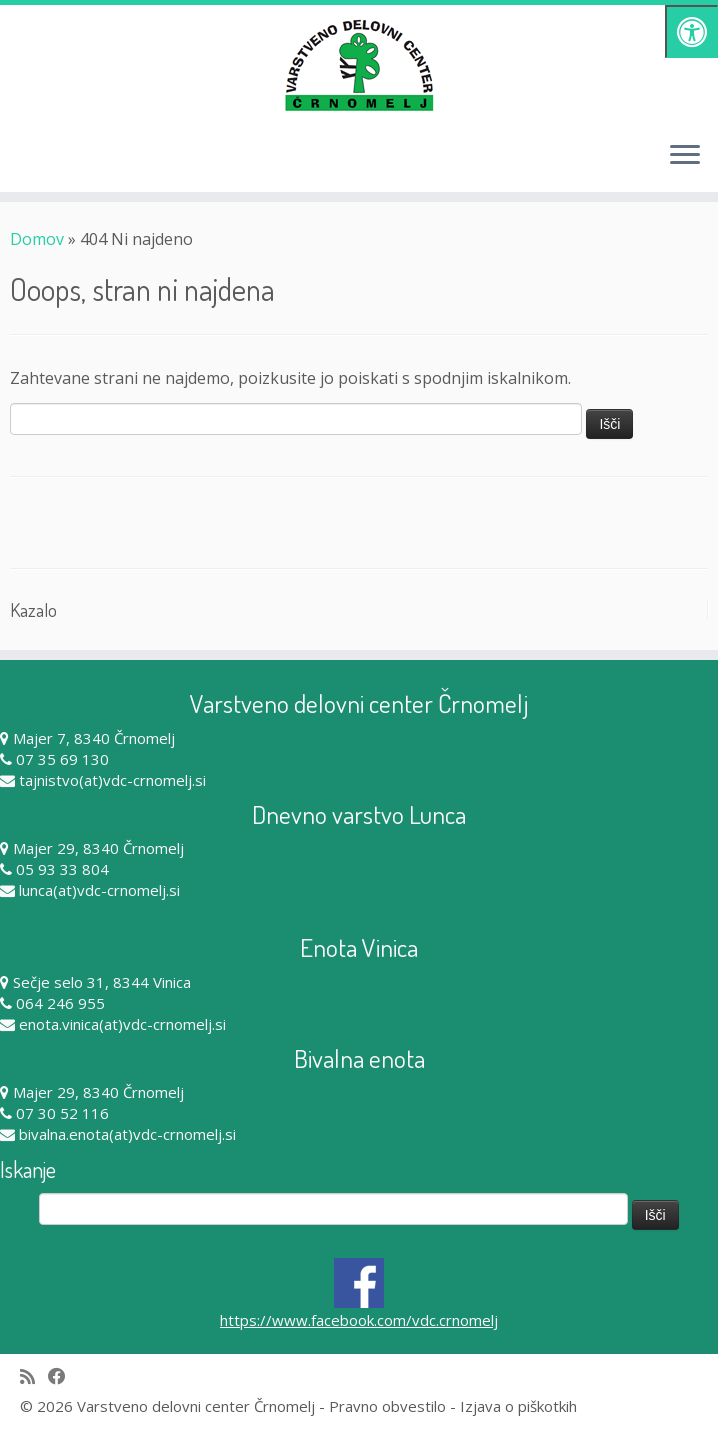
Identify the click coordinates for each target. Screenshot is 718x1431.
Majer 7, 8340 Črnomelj (94, 738)
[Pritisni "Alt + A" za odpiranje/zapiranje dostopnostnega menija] (691, 31)
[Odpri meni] (685, 156)
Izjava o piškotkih (518, 1406)
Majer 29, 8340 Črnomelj (98, 848)
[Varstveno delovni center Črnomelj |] (359, 65)
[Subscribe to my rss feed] (34, 1376)
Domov (37, 239)
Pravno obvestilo (387, 1406)
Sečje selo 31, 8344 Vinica (102, 982)
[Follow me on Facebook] (63, 1376)
